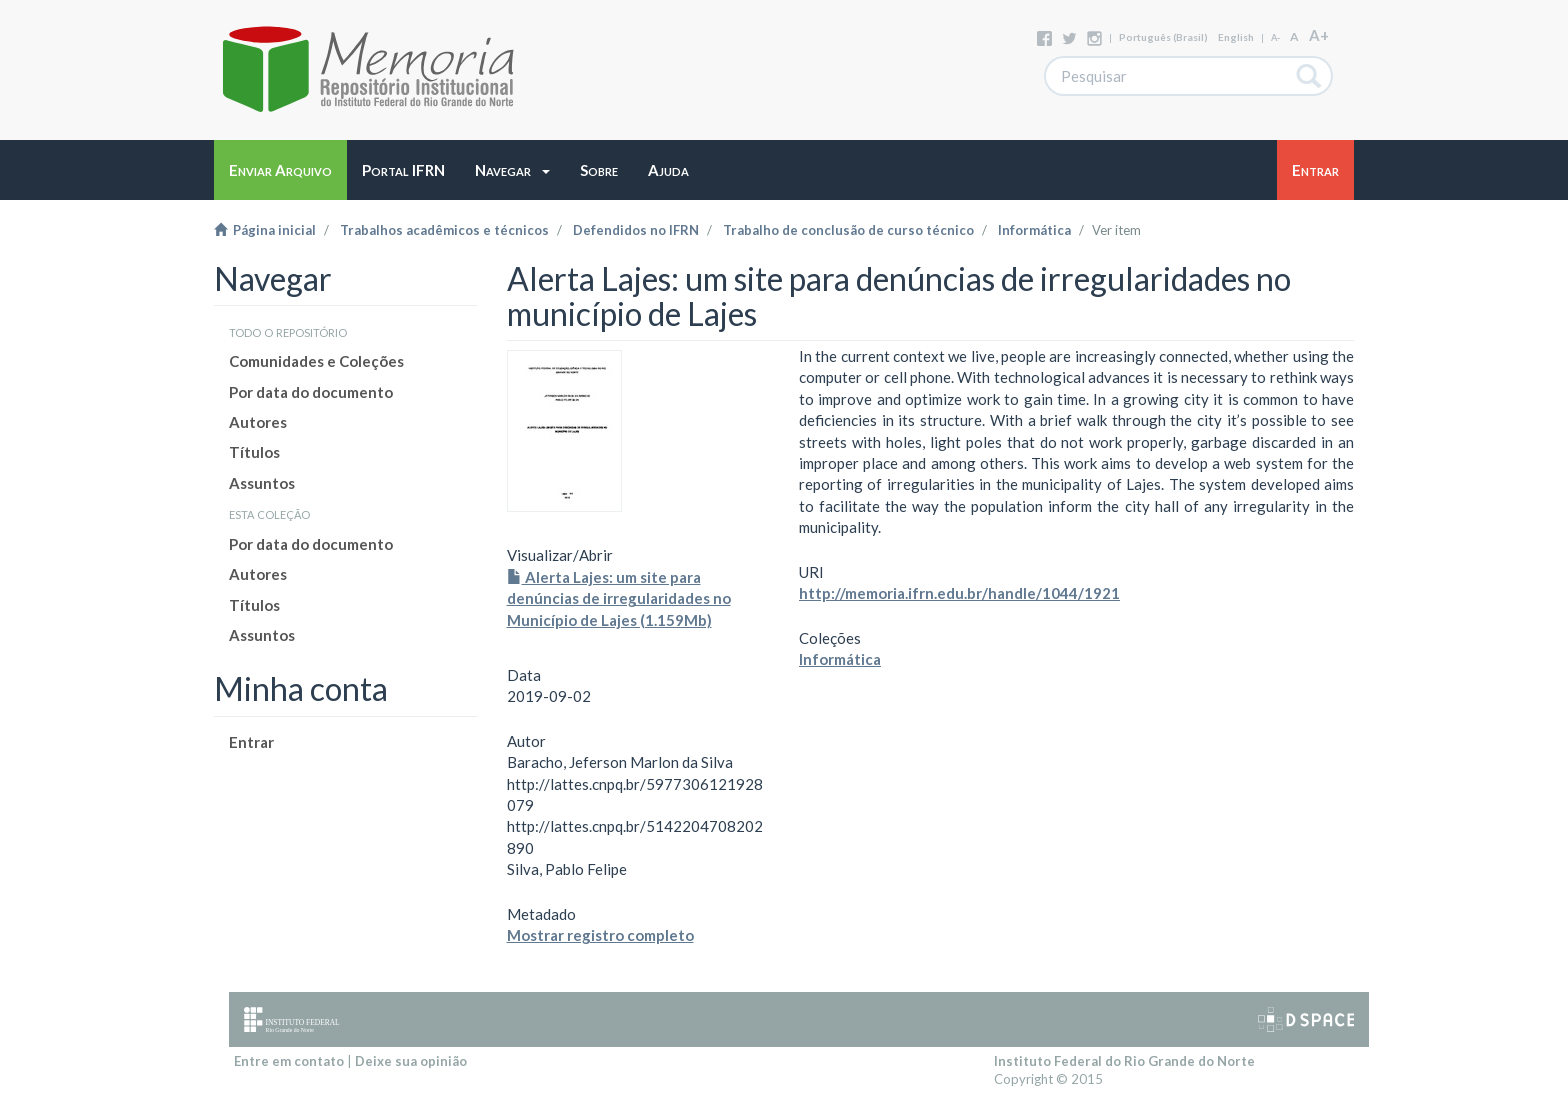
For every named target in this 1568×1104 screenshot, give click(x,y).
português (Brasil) (1163, 37)
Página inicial (265, 230)
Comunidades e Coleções (316, 361)
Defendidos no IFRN (636, 230)
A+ (1319, 35)
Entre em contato (289, 1061)
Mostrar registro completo (600, 935)
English (1236, 37)
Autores (258, 422)
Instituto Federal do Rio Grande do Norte (1124, 1061)
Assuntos (262, 483)
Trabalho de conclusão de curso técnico (848, 230)
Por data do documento (311, 392)
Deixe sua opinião (411, 1061)
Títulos (254, 452)
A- (1275, 37)
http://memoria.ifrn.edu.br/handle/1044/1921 (959, 593)
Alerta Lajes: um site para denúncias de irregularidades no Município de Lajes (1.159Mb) (619, 598)
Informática (1034, 230)
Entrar (251, 742)
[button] (512, 170)
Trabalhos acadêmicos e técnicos (444, 230)
